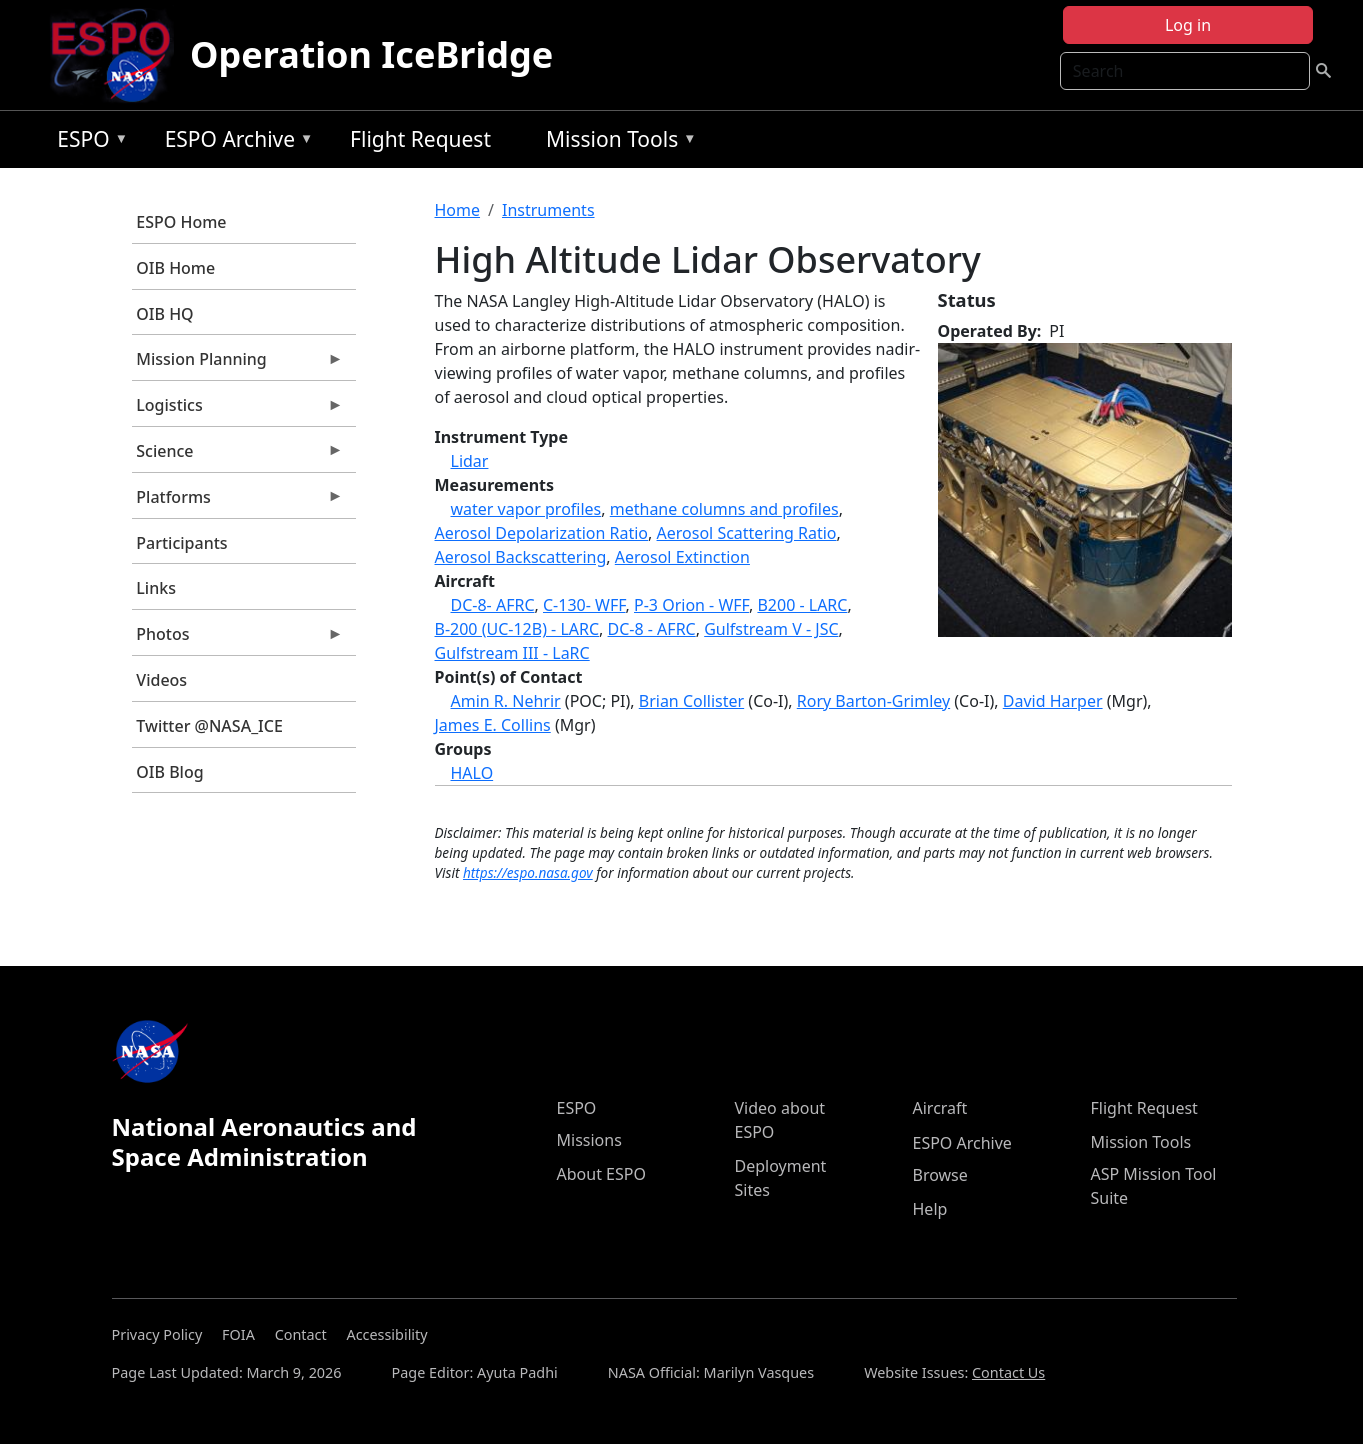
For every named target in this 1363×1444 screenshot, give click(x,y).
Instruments (548, 210)
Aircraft (940, 1108)
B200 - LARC (802, 605)
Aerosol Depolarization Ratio (542, 533)
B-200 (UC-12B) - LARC (517, 629)
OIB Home (175, 268)
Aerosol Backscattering (521, 557)
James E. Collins (493, 725)
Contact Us (1008, 1372)
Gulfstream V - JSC (771, 629)
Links (156, 588)
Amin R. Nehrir (506, 701)
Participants (181, 543)
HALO (472, 773)
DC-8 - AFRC (652, 629)
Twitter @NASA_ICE (209, 726)
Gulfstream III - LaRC (512, 653)
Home (458, 210)
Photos (238, 639)
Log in (1188, 25)
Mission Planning (238, 364)
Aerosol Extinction (682, 557)
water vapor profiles (526, 509)
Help (930, 1209)
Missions (589, 1140)
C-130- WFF (584, 605)
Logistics (238, 410)
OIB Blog (169, 772)
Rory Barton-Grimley (873, 701)
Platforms (238, 502)
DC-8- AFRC (493, 605)
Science (238, 456)
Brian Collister (691, 701)
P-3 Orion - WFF (691, 605)
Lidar (470, 461)
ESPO (87, 142)
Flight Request (420, 139)
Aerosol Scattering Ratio (747, 533)
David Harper (1053, 701)
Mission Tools (616, 142)
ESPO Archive (234, 142)
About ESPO (601, 1174)
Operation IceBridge (371, 54)
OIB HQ (164, 314)
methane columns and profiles (724, 509)
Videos (161, 680)
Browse (940, 1175)
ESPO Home (181, 222)
